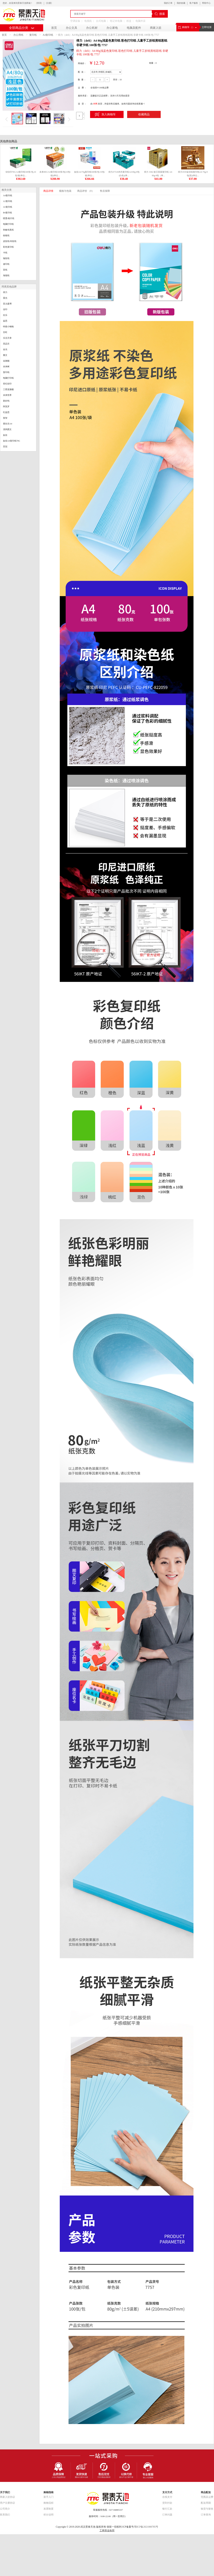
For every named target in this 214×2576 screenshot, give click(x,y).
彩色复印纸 (8, 247)
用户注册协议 (7, 2503)
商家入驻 (155, 27)
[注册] (49, 3)
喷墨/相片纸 (8, 218)
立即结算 (207, 27)
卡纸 (5, 252)
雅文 (5, 355)
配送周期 (206, 2503)
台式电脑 (101, 21)
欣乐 (5, 315)
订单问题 (167, 2514)
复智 (5, 418)
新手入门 (49, 2497)
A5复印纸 (7, 207)
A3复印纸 (7, 201)
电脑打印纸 (8, 224)
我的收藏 (181, 3)
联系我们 (5, 2514)
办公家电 (112, 27)
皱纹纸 (6, 258)
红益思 (6, 412)
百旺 (5, 332)
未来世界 (7, 395)
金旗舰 (6, 361)
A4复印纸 (48, 35)
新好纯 (6, 401)
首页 (4, 35)
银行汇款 (167, 2508)
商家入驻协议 (7, 2497)
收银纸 (6, 235)
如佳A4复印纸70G (11, 441)
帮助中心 (206, 3)
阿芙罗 (6, 406)
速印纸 (6, 264)
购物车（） (187, 27)
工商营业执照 (107, 2530)
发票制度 (49, 2508)
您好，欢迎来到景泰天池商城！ (18, 3)
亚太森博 (7, 303)
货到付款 (167, 2503)
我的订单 (168, 3)
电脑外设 (141, 21)
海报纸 (6, 275)
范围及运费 (207, 2497)
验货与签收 (207, 2508)
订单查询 (206, 2514)
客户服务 (193, 3)
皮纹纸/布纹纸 (9, 241)
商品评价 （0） (85, 191)
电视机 (88, 21)
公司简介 (5, 2508)
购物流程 (49, 2503)
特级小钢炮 (8, 326)
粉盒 (128, 21)
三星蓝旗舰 (8, 389)
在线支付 (167, 2497)
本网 (95, 103)
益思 (5, 321)
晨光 (5, 298)
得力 (5, 292)
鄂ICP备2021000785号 (146, 2526)
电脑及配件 (134, 27)
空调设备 (75, 21)
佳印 (5, 309)
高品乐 (6, 343)
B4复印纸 (7, 212)
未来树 (6, 366)
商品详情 (48, 191)
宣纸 (5, 270)
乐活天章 (7, 338)
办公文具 (71, 27)
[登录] (39, 3)
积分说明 (49, 2514)
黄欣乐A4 (7, 423)
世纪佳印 (7, 383)
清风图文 (7, 429)
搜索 (160, 14)
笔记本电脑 (116, 21)
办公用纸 (18, 35)
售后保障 (105, 191)
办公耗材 (92, 27)
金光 (5, 349)
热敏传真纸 (8, 230)
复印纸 (33, 35)
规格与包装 (65, 191)
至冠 (5, 446)
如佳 (5, 435)
